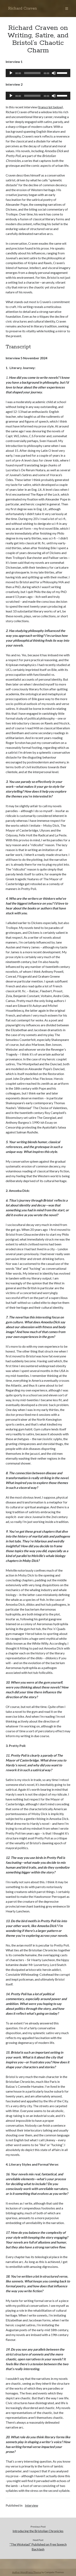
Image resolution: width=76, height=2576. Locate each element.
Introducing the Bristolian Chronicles (38, 2531)
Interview (31, 2505)
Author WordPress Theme (26, 2572)
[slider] (32, 73)
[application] (38, 73)
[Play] (11, 73)
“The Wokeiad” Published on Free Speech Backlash (38, 2546)
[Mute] (54, 73)
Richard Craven (22, 8)
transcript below (50, 107)
